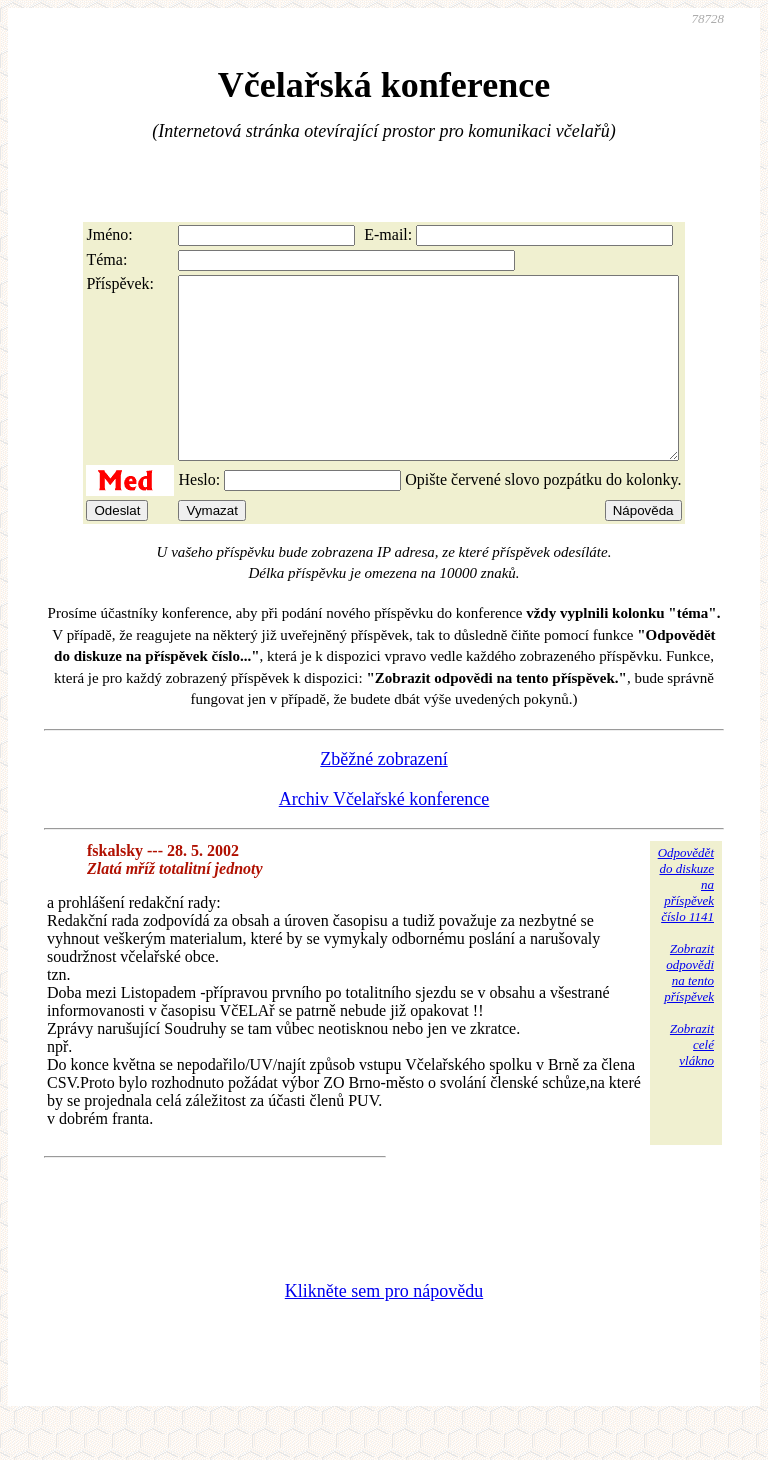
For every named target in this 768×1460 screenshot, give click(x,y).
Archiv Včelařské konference (384, 835)
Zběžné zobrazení (383, 795)
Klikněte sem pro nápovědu (384, 1327)
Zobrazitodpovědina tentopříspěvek (689, 1008)
